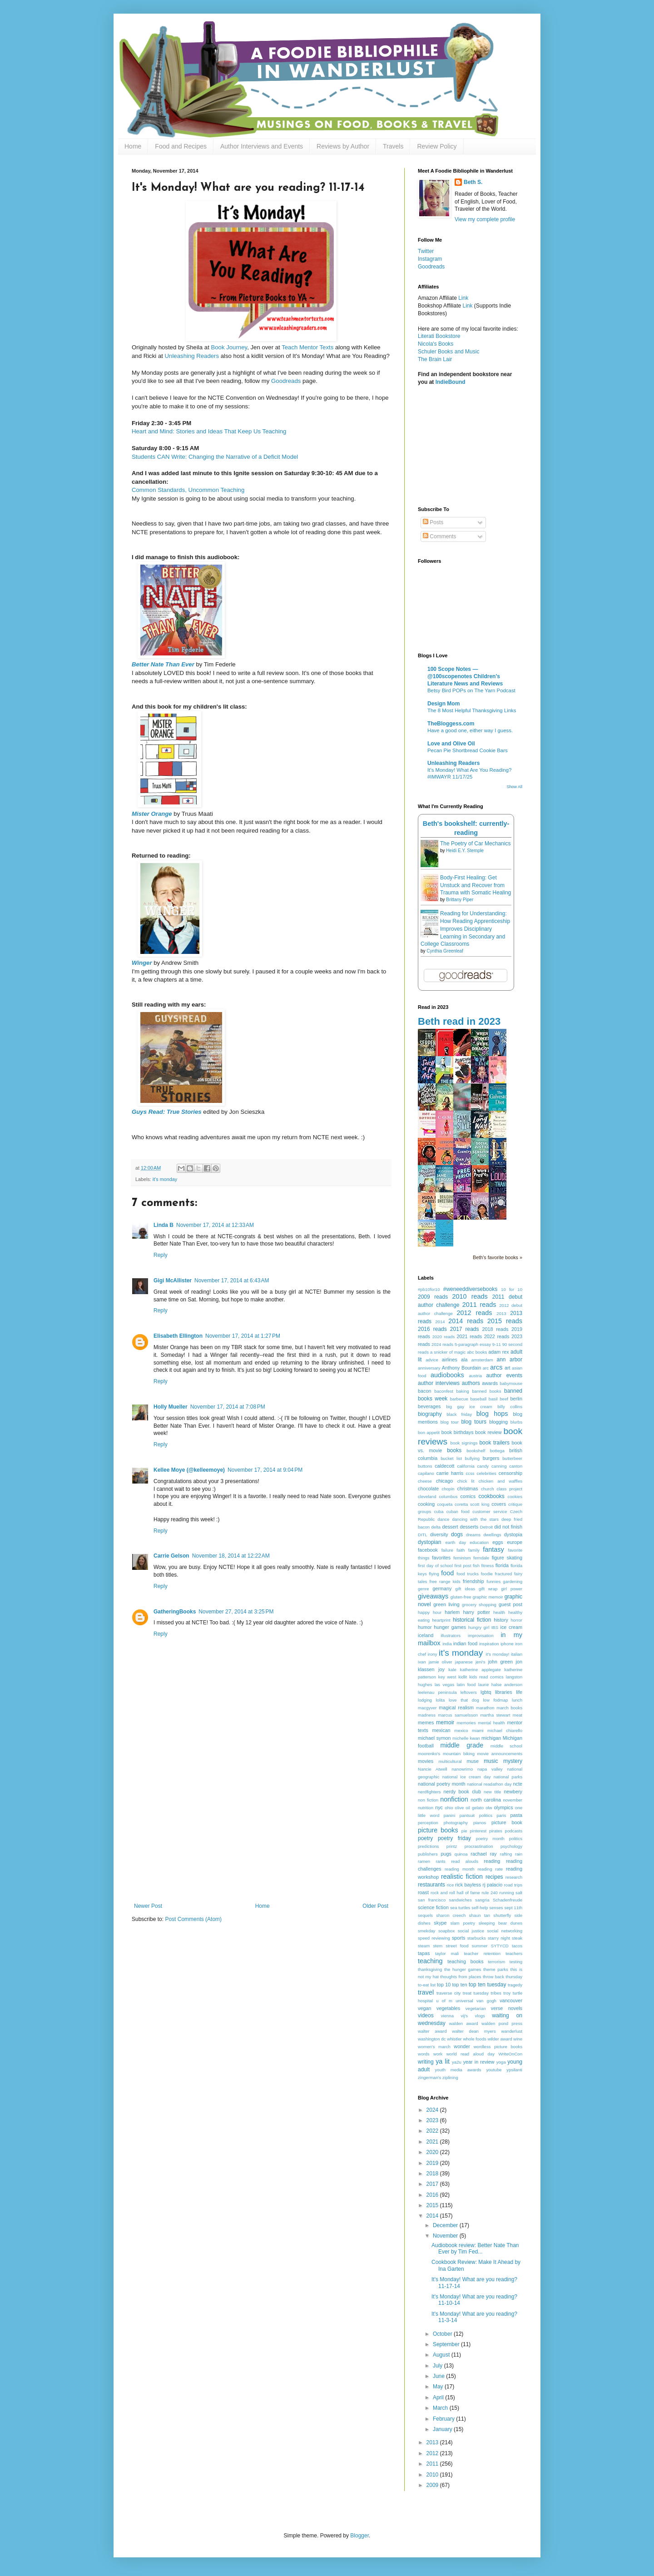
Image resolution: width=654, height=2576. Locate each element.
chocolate (428, 1488)
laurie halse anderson (500, 1684)
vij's (464, 2015)
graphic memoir (488, 1596)
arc (486, 1367)
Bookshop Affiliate (440, 306)
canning (499, 1466)
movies (425, 1761)
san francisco (432, 1899)
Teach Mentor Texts (307, 347)
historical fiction (472, 1620)
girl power (511, 1588)
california (465, 1466)
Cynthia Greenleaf (444, 950)
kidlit (462, 1676)
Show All (514, 786)
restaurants (431, 1884)
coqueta (444, 1504)
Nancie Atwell (432, 1769)
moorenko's (429, 1753)
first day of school (435, 1565)
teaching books (465, 1961)
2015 (433, 2205)
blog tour (450, 1422)
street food (457, 1945)
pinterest (478, 1830)
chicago (444, 1481)
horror (516, 1620)
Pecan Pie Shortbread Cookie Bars (467, 750)
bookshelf (475, 1450)
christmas (467, 1488)
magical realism (456, 1707)
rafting (506, 1853)
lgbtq (486, 1692)
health (499, 1612)
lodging (425, 1699)
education (479, 1542)
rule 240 (489, 1892)
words (424, 2053)
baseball (478, 1398)
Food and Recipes (181, 146)
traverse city (448, 1992)
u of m (444, 2000)
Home (132, 146)
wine (517, 2038)
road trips (513, 1884)
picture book (506, 1822)
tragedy (515, 1984)
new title (492, 1791)
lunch (517, 1699)
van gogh (486, 2000)
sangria (482, 1899)
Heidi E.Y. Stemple (465, 850)
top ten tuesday (487, 1984)
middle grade (461, 1745)
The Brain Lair (435, 359)
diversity (439, 1534)
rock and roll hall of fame (455, 1892)
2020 (433, 2152)
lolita (440, 1699)
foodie (487, 1573)
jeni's (481, 1661)
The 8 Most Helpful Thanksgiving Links (471, 710)
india (446, 1643)
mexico (461, 1730)
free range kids (444, 1581)
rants (441, 1861)
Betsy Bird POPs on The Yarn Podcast (471, 690)
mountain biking (459, 1753)
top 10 (444, 1984)
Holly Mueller (171, 1407)
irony (432, 1654)
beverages (429, 1406)
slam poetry (463, 1923)
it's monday (165, 1179)
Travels (393, 146)
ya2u (456, 2062)
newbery (513, 1791)
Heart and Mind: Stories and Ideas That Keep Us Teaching (209, 431)
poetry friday (454, 1838)
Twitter (426, 251)
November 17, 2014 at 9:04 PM (265, 1470)
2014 (440, 1321)
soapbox (446, 1930)
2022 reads (497, 1336)
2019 (433, 2163)
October (443, 2334)
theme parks (495, 1969)
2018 (433, 2173)
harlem (452, 1612)
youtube (493, 2069)
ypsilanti (514, 2069)
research (513, 1877)
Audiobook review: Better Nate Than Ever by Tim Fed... (475, 2248)
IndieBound (451, 382)
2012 (433, 2453)
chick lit (466, 1481)
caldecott (444, 1466)
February (444, 2419)
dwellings (492, 1534)
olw (489, 1807)
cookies (514, 1496)
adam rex (498, 1352)
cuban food (458, 1511)
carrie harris (449, 1473)
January (443, 2429)
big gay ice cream (469, 1406)
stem (437, 1945)
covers (498, 1504)
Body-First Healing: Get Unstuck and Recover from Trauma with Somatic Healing (475, 885)
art (507, 1367)
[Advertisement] (261, 1834)
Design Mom (443, 703)
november (512, 1799)
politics (515, 1838)
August (442, 2355)
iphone (507, 1643)
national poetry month (442, 1784)
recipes (494, 1877)
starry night (499, 1938)
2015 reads (504, 1321)
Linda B (163, 1225)
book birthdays (457, 1432)
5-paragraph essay (473, 1344)
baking (462, 1391)
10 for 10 (511, 1289)
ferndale (481, 1557)
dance (443, 1519)
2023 (433, 2120)
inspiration (489, 1643)
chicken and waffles (500, 1481)
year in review (479, 2062)
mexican (441, 1730)
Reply (161, 1255)
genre (423, 1588)
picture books (438, 1830)
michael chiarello (504, 1730)
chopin (447, 1488)
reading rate (490, 1868)
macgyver (427, 1707)
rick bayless (468, 1884)
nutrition (425, 1807)
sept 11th (513, 1907)
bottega (497, 1450)
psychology (511, 1846)
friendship (473, 1581)
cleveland (427, 1496)
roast (423, 1892)
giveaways (433, 1596)
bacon (424, 1391)
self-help (479, 1907)
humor (425, 1627)
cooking (426, 1504)
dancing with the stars (475, 1519)
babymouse (511, 1383)
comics (468, 1496)
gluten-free (461, 1596)
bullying (472, 1458)
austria (475, 1375)
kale (452, 1669)
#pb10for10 (429, 1289)
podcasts (513, 1830)
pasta (516, 1815)
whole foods (474, 2038)
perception (428, 1822)
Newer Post (148, 1906)
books (454, 1450)
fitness (487, 1565)
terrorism (496, 1961)
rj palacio (493, 1884)
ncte (517, 1784)
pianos (479, 1822)
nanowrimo (462, 1769)
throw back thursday (502, 1976)
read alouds (464, 1861)
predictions (428, 1846)
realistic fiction (462, 1876)
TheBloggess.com (450, 723)
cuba (439, 1511)
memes (426, 1722)
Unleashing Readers (192, 355)
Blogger (359, 2535)
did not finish (508, 1526)
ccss (470, 1473)
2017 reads (464, 1329)
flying (434, 1573)
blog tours (473, 1422)
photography (456, 1822)
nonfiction (454, 1799)
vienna (447, 2015)
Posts (433, 522)
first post (463, 1565)
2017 (433, 2184)
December (446, 2225)
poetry (425, 1838)
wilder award (500, 2038)
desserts (469, 1526)
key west (447, 1676)
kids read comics (486, 1676)
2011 (433, 2464)
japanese (464, 1661)
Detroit (486, 1526)
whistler (454, 2038)
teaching (430, 1961)
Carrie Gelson (171, 1556)
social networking (504, 1930)
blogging (498, 1421)
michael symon (434, 1738)
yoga (501, 2062)
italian (516, 1654)
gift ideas (466, 1588)
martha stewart (495, 1714)
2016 (433, 2195)
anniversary (429, 1367)
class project (509, 1488)
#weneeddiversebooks (470, 1289)
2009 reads (433, 1297)
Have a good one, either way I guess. (470, 730)
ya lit (443, 2061)
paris (501, 1815)
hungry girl (479, 1627)
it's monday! (498, 1654)
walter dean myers (474, 2031)
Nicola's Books (435, 344)
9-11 (496, 1344)
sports (458, 1938)
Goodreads (286, 380)
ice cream (511, 1627)
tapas (424, 1953)
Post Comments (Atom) (193, 1919)
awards (490, 1383)
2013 (501, 1313)
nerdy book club (462, 1791)
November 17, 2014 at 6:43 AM (231, 1280)
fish (476, 1565)
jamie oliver (440, 1661)
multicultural (449, 1761)
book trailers (494, 1442)
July (438, 2366)
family (474, 1550)
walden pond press (501, 2023)
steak (517, 1938)
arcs (496, 1367)
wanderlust (511, 2031)
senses (496, 1907)
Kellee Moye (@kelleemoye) (189, 1470)
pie (464, 1830)
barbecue (459, 1398)
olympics (503, 1807)
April (439, 2397)
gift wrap (488, 1588)
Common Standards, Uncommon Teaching (188, 489)
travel (426, 1992)
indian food (465, 1643)
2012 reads (474, 1312)
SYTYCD (500, 1945)
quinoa (461, 1853)
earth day (455, 1542)
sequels (425, 1915)
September (447, 2344)
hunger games (450, 1627)
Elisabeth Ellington (178, 1336)
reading (492, 1861)
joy (441, 1669)
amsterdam (482, 1359)
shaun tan (479, 1915)
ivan (422, 1661)
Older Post (375, 1906)
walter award (432, 2031)
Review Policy (436, 146)
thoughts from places (460, 1976)
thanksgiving (430, 1969)
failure (447, 1550)
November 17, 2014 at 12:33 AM (215, 1225)
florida (502, 1565)
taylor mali (447, 1953)
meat (517, 1714)
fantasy (493, 1549)
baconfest (443, 1391)
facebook (428, 1550)
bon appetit (429, 1432)
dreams (473, 1534)
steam (424, 1945)
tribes (495, 1992)
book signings (464, 1442)
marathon (485, 1707)
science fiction (433, 1907)
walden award (463, 2023)
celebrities (486, 1473)
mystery (512, 1761)
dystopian (429, 1542)
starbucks (476, 1938)
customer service (489, 1511)
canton (515, 1466)
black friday (459, 1414)
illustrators (451, 1635)
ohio (449, 1807)
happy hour (429, 1612)
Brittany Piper (459, 899)
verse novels (506, 2008)
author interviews (439, 1383)
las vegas (444, 1684)
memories (466, 1722)
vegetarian (476, 2008)
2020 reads (443, 1336)
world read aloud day (470, 2053)
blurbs (516, 1422)
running (507, 1892)
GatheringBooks (175, 1611)
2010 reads (470, 1296)
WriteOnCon (510, 2053)
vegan (424, 2008)
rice (450, 1884)
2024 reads (442, 1344)
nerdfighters (429, 1791)
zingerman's (429, 2077)
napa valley (490, 1769)
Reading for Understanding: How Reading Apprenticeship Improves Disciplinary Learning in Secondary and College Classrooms (465, 928)
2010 (433, 2475)
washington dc (432, 2038)
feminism (462, 1557)
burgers (491, 1458)
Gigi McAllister (173, 1280)
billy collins (509, 1406)
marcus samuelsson (458, 1714)
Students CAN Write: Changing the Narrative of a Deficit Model (215, 456)
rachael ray (483, 1853)
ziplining (450, 2077)
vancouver (511, 2000)
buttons (425, 1466)
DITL (422, 1534)
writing (426, 2062)
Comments (439, 536)
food (447, 1573)
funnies (493, 1581)
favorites (441, 1557)
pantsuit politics (476, 1815)
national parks (508, 1776)
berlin (516, 1398)
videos (426, 2015)
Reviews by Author (343, 146)
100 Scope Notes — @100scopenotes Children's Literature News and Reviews (465, 676)
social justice (471, 1930)
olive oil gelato (469, 1807)
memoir (445, 1722)
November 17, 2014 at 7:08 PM (227, 1407)
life (519, 1692)
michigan (491, 1738)
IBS (494, 1627)
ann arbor (510, 1359)
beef (504, 1398)
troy (506, 1992)
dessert (450, 1526)
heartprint (441, 1620)
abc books (477, 1352)
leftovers (469, 1692)
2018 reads (495, 1329)
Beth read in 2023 (459, 1021)
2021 (433, 2142)
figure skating (507, 1557)
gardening (512, 1581)
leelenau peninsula (437, 1692)
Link (463, 298)
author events (504, 1375)
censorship (510, 1473)
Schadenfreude (507, 1899)
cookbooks (491, 1496)
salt (518, 1892)
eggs (497, 1542)
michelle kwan (466, 1738)
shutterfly (502, 1915)
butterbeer (512, 1458)
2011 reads (479, 1304)
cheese (425, 1481)
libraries (503, 1692)
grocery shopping (479, 1604)
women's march (434, 2046)
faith (460, 1550)
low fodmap (495, 1699)
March (441, 2408)
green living (446, 1604)
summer (480, 1945)
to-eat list (427, 1984)
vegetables (448, 2008)
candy (483, 1466)
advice (432, 1359)
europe (514, 1542)
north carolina (486, 1799)
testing (516, 1961)
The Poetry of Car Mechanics (475, 843)
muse (473, 1761)
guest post (510, 1604)
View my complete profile (485, 219)
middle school (506, 1745)
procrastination (479, 1846)
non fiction (428, 1799)
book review (488, 1432)
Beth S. (473, 182)
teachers (513, 1953)
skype (440, 1923)
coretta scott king (472, 1504)
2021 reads (469, 1336)
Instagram (430, 259)
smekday (426, 1930)
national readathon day (489, 1784)
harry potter (476, 1612)
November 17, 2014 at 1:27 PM (242, 1336)
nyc (439, 1807)
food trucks (467, 1573)
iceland (425, 1635)
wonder (462, 2046)
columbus (448, 1496)
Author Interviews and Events (261, 146)
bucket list (451, 1458)
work (437, 2053)
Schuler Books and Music (448, 351)
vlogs (480, 2015)
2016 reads (432, 1329)
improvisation (481, 1635)
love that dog (464, 1699)
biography (430, 1414)
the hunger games (462, 1969)
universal (464, 2000)
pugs (446, 1853)
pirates (495, 1830)
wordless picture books (498, 2046)
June (439, 2376)
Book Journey (229, 347)
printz (451, 1846)
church (487, 1488)
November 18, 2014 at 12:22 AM (231, 1556)
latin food (466, 1684)
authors (471, 1383)
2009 (433, 2485)
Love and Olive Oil (451, 743)
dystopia (513, 1534)
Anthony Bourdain (461, 1367)
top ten (459, 1984)
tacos (517, 1945)
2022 (433, 2131)
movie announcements (499, 1753)
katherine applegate (480, 1669)
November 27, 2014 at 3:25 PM (235, 1611)
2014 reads (465, 1321)
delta (436, 1526)
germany (441, 1588)
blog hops (492, 1413)
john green (500, 1661)
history (501, 1620)
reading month (460, 1868)
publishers (428, 1853)
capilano (426, 1473)
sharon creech (451, 1915)
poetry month (490, 1838)
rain (518, 1853)
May (439, 2386)
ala (464, 1359)
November (446, 2236)
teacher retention (482, 1953)
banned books (486, 1391)
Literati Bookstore (439, 336)
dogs (457, 1534)
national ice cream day (466, 1776)
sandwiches (460, 1899)
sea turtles (460, 1907)
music (491, 1761)
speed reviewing (434, 1938)
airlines (449, 1359)
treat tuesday (476, 1992)
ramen (424, 1861)
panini (450, 1815)
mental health (491, 1722)
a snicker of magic (448, 1352)
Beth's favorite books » (497, 1257)
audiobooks (447, 1375)
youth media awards (458, 2069)
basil (493, 1398)
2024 (433, 2110)
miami (478, 1730)
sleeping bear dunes (500, 1923)
